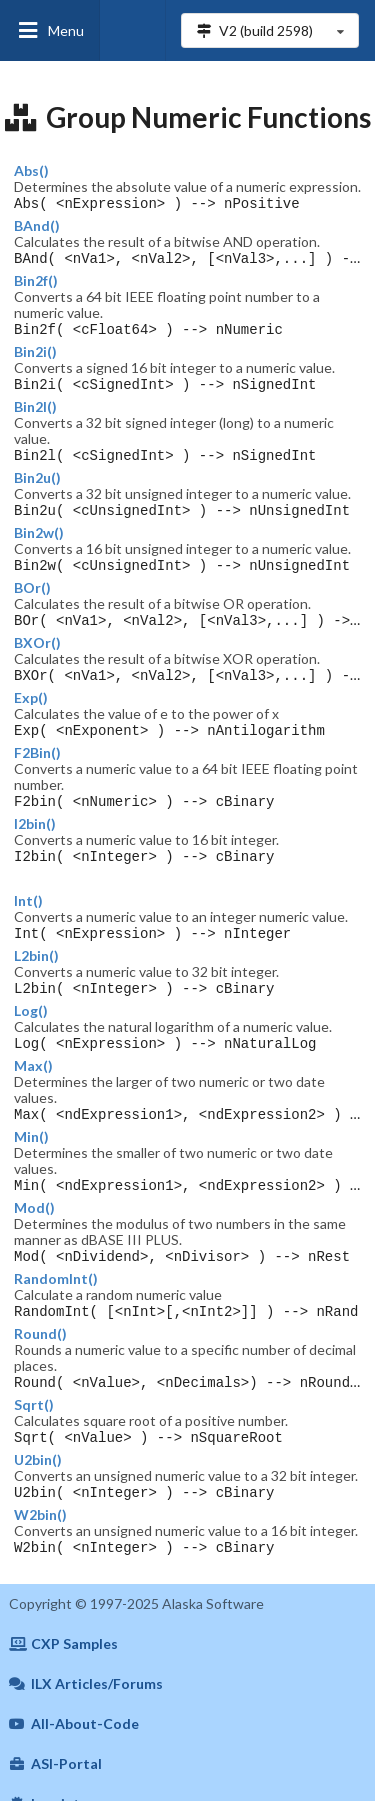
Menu (50, 30)
